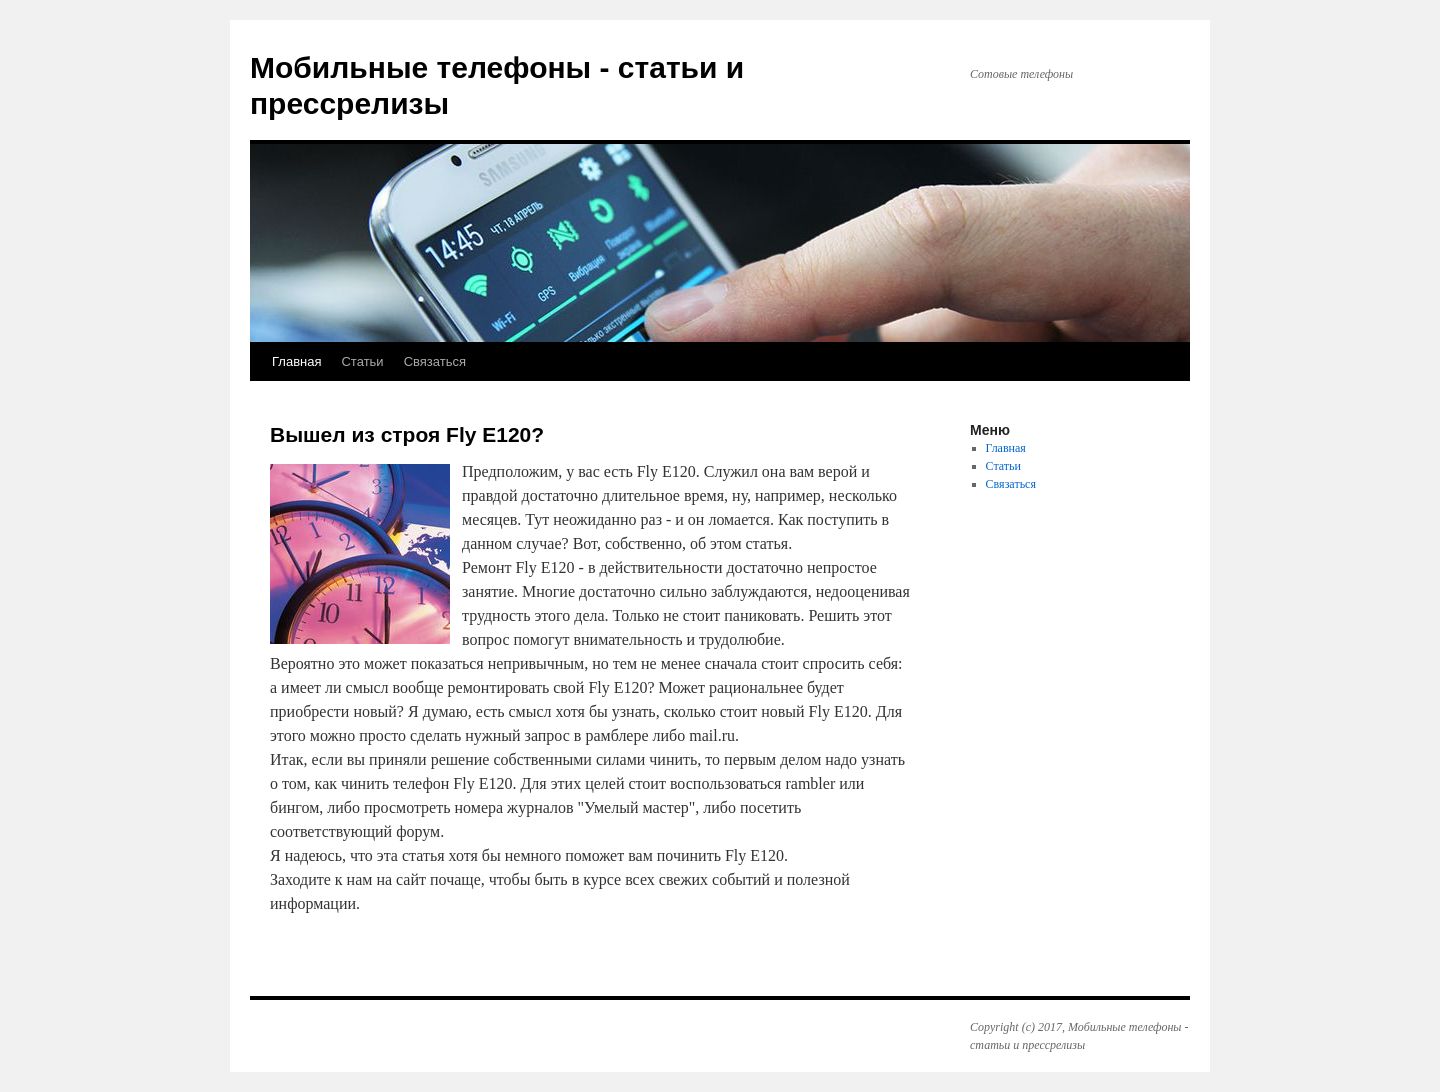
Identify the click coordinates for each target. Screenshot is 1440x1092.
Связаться (435, 361)
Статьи (362, 361)
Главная (296, 361)
